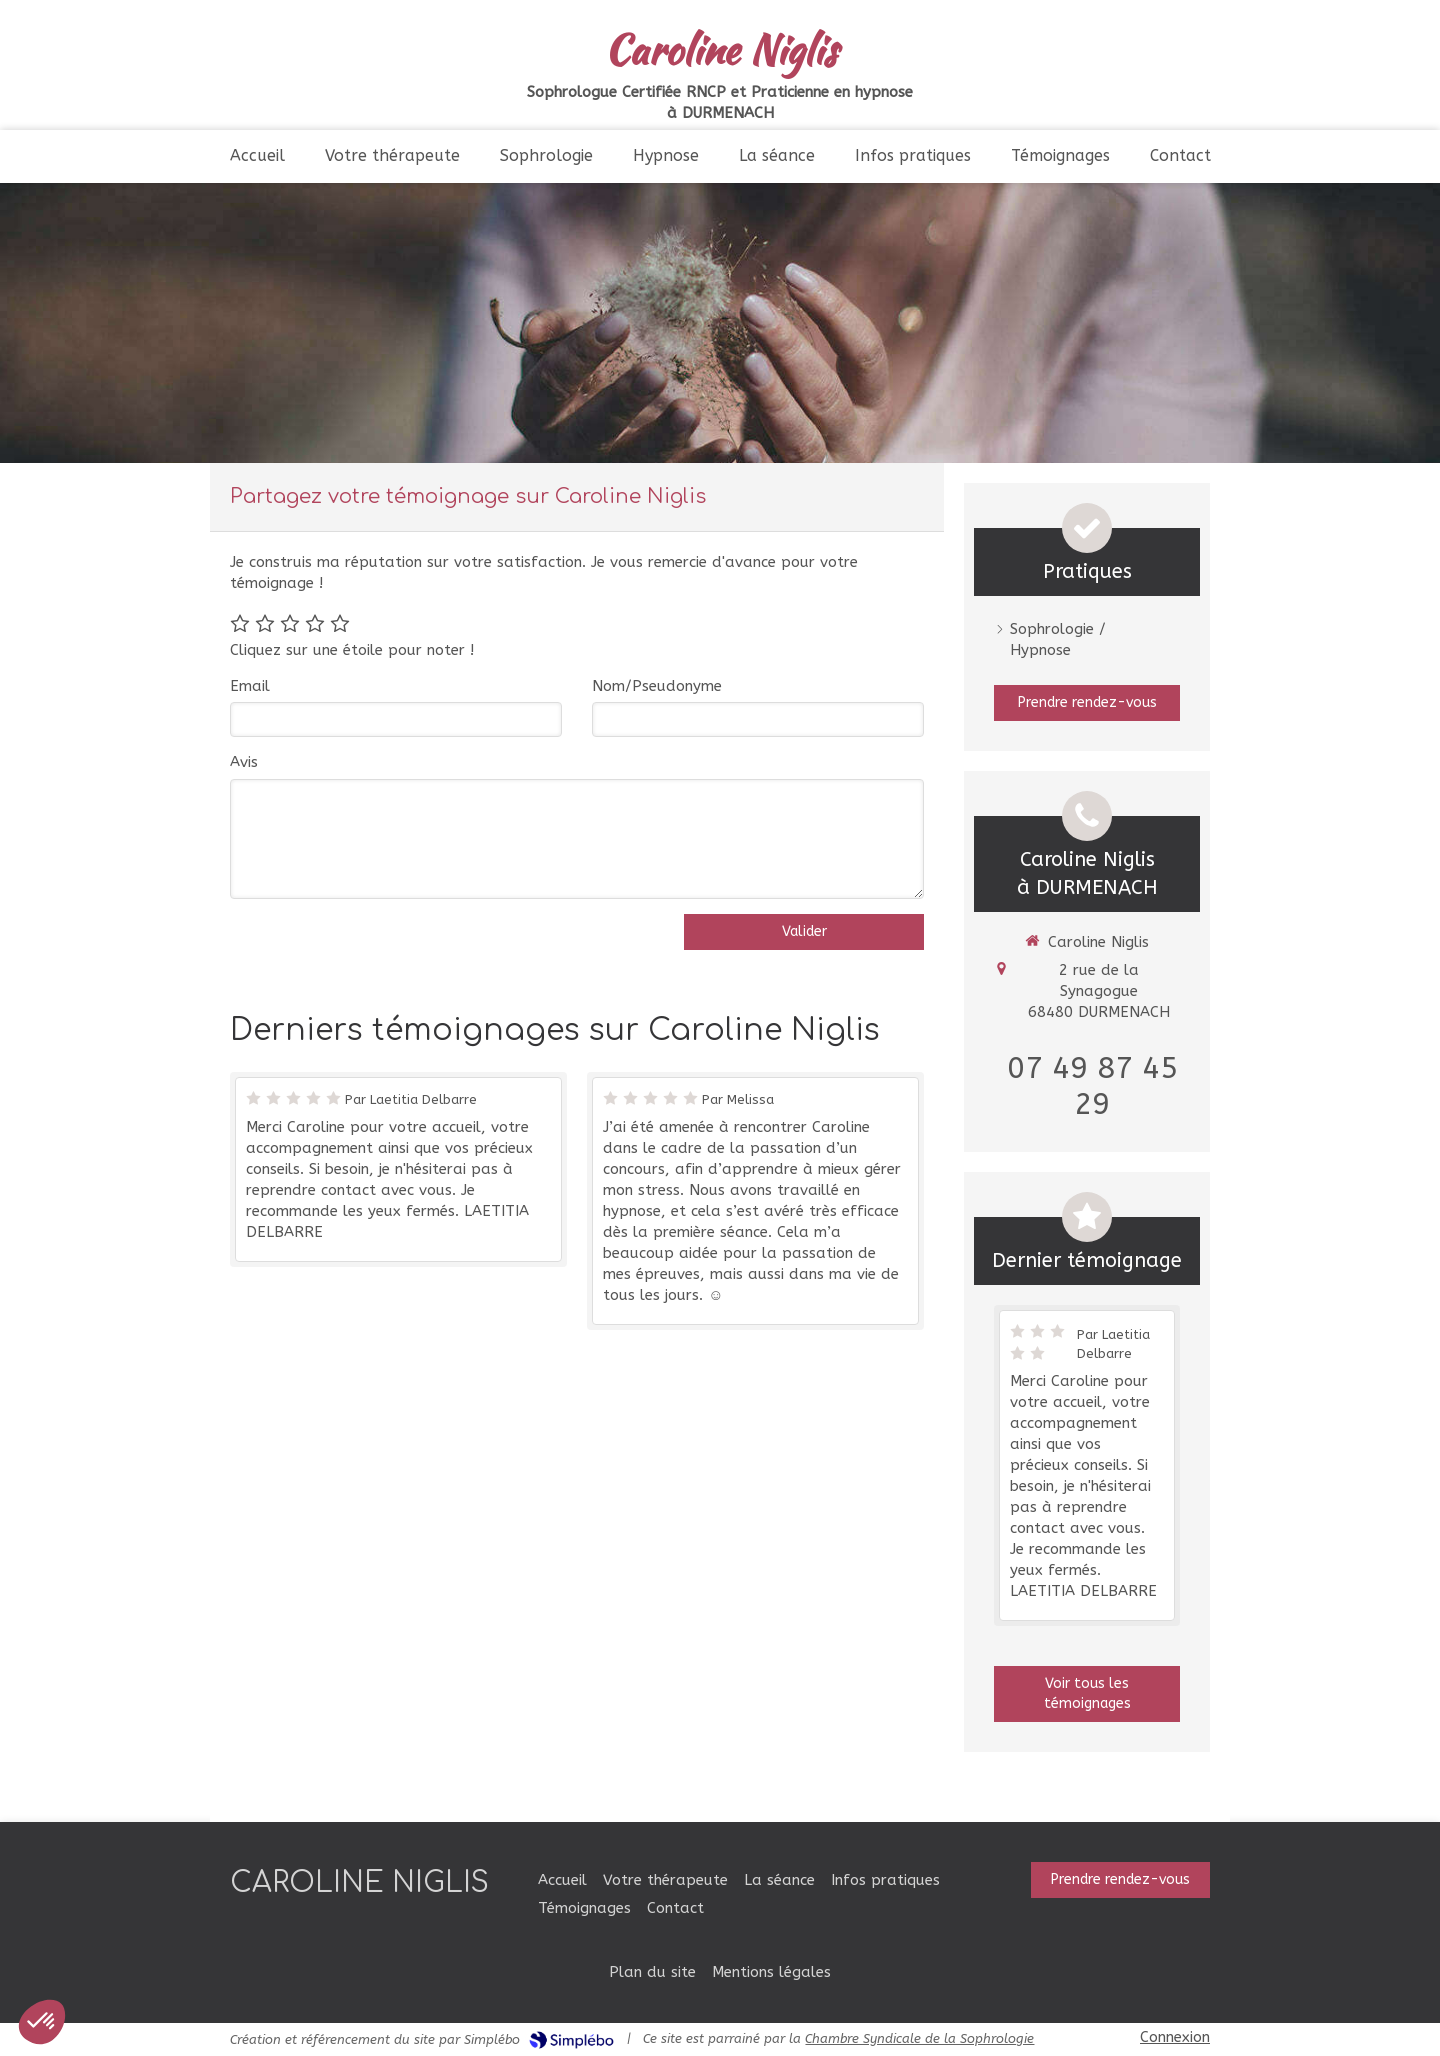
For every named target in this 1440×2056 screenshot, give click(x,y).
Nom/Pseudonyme (657, 686)
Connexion (1175, 2037)
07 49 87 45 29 (1092, 1086)
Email (250, 686)
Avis (244, 762)
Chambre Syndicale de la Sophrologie (919, 2038)
